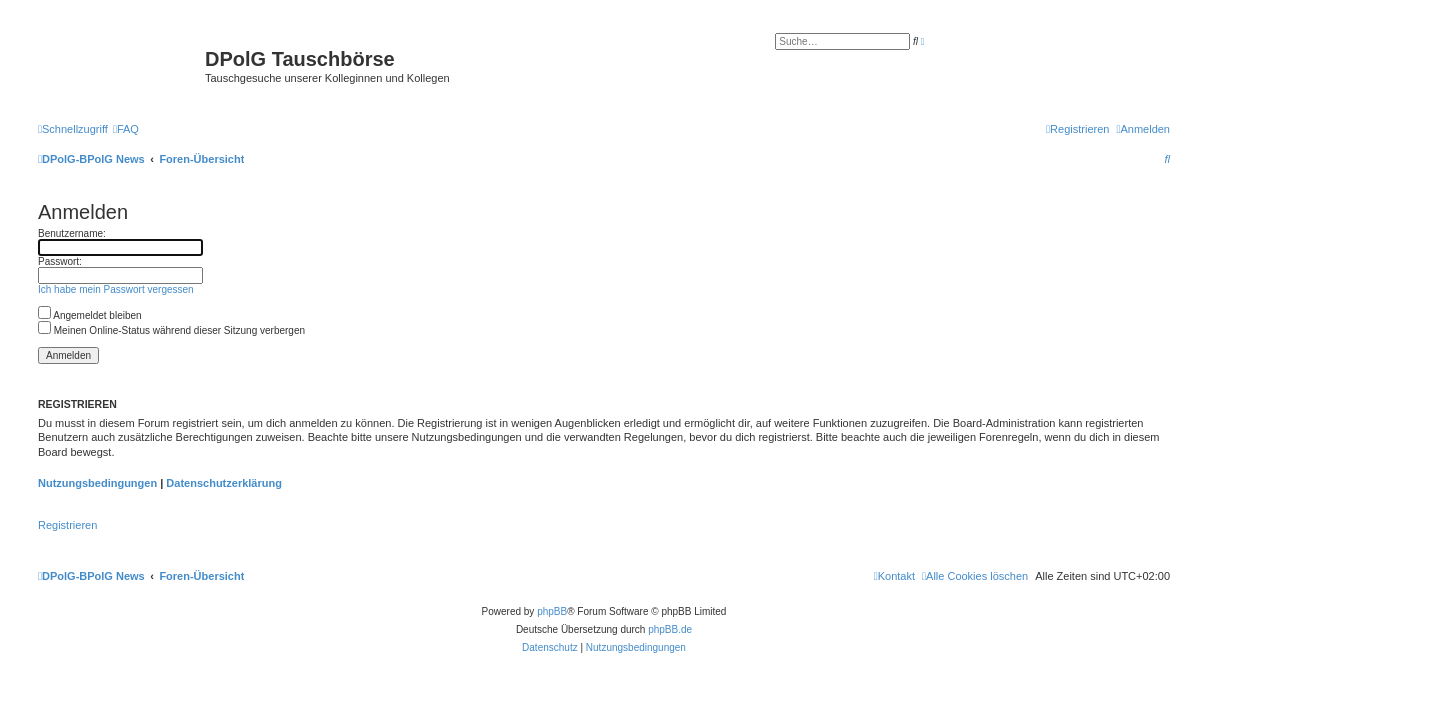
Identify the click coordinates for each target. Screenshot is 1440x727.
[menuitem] (126, 129)
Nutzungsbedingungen (97, 483)
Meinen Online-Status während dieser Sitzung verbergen (171, 330)
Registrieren (67, 525)
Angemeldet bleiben (90, 315)
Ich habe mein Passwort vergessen (116, 289)
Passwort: (60, 261)
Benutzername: (72, 233)
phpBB (552, 611)
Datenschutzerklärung (224, 483)
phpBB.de (670, 629)
